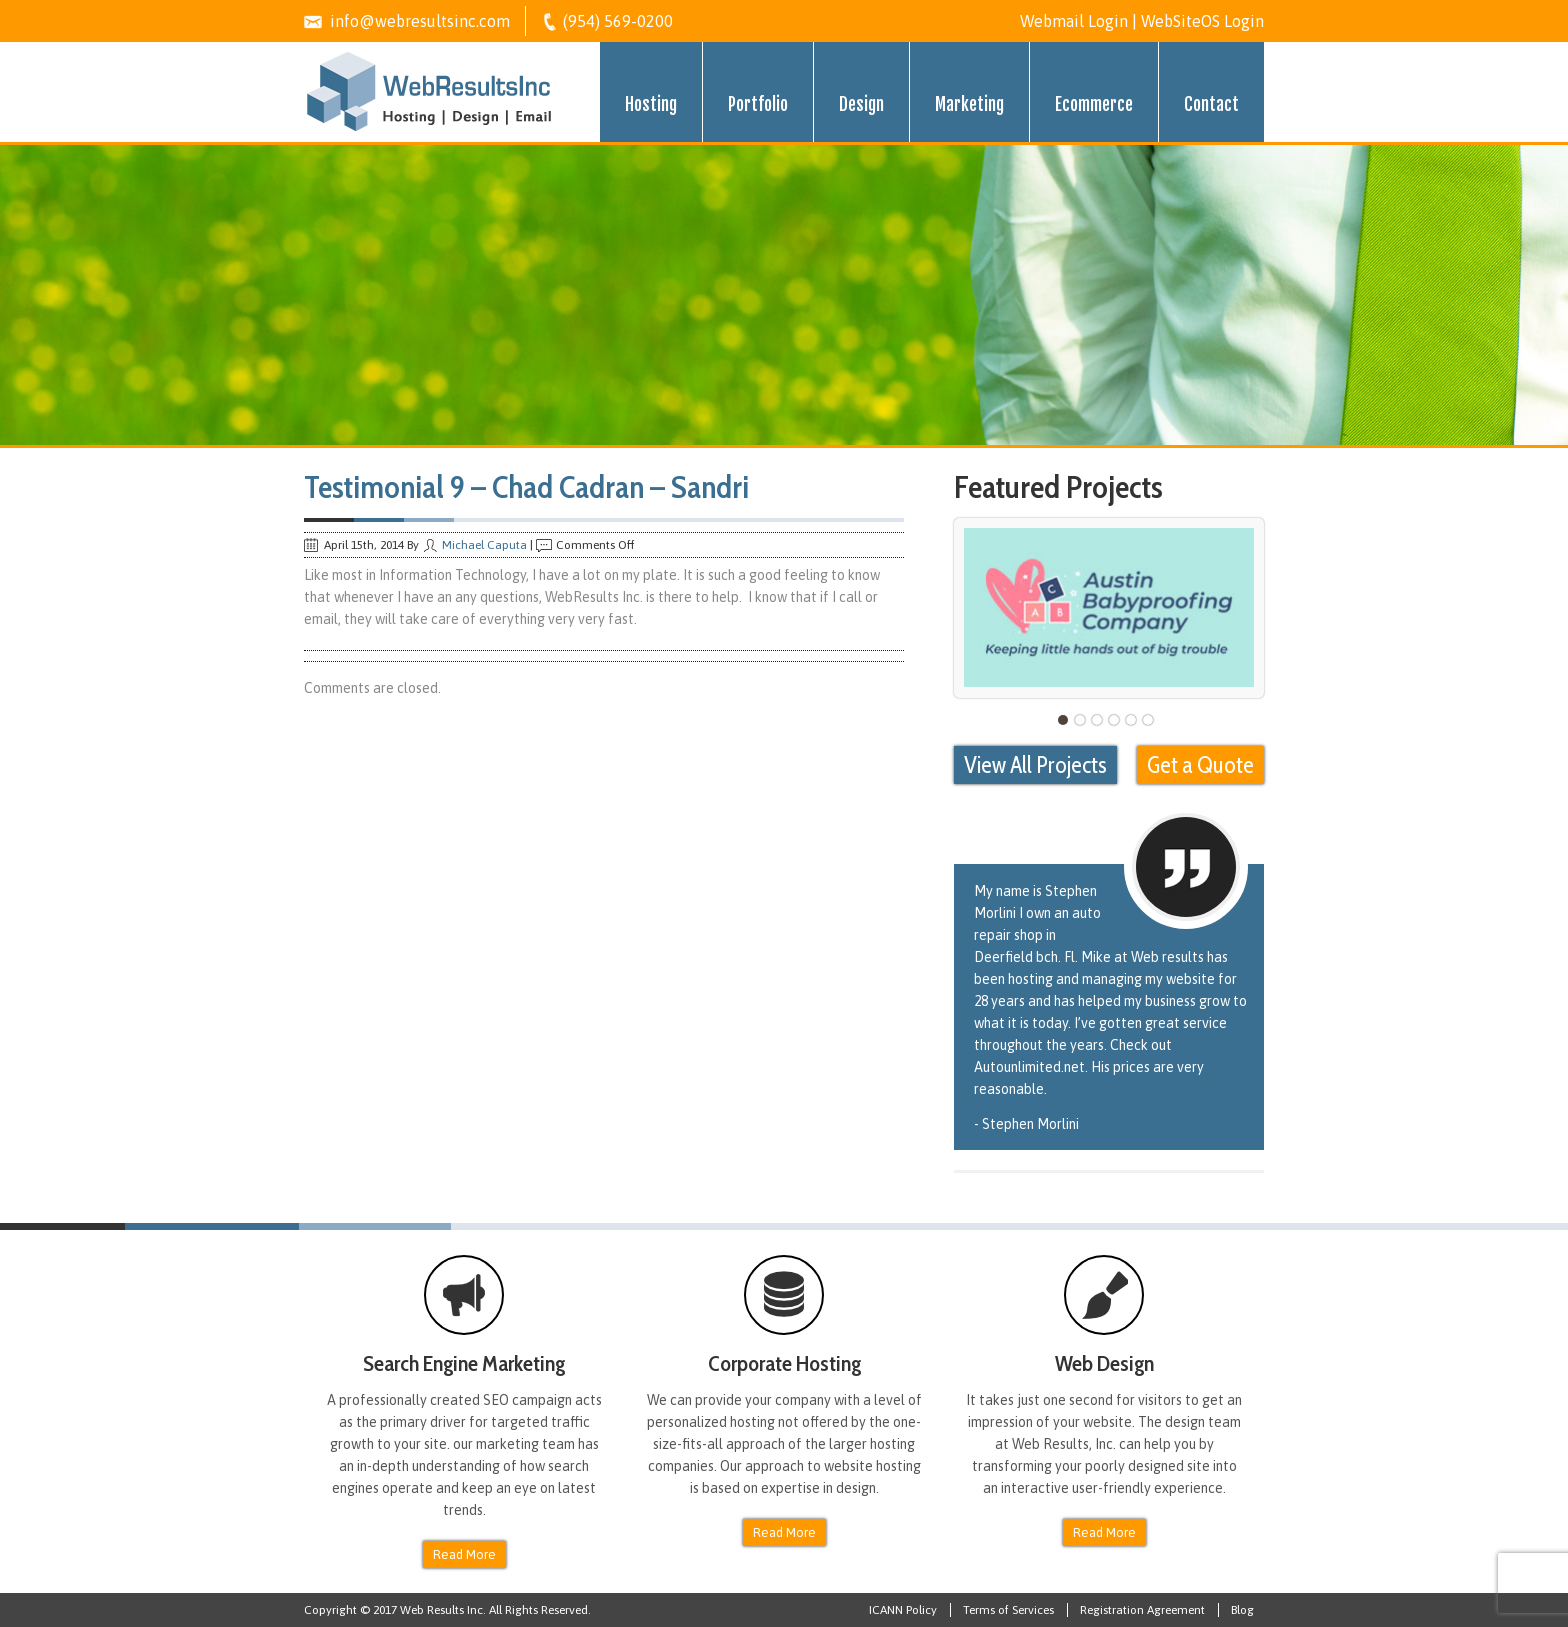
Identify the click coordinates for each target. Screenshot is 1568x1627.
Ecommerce (1094, 104)
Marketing (969, 104)
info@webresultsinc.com (420, 21)
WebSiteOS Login (1202, 21)
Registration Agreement (1142, 1610)
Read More (464, 1554)
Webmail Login (1074, 21)
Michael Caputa (484, 545)
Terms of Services (1008, 1610)
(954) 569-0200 (618, 21)
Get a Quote (1200, 765)
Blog (1242, 1610)
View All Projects (1035, 765)
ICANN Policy (903, 1610)
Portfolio (758, 104)
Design (861, 104)
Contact (1211, 104)
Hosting (651, 104)
